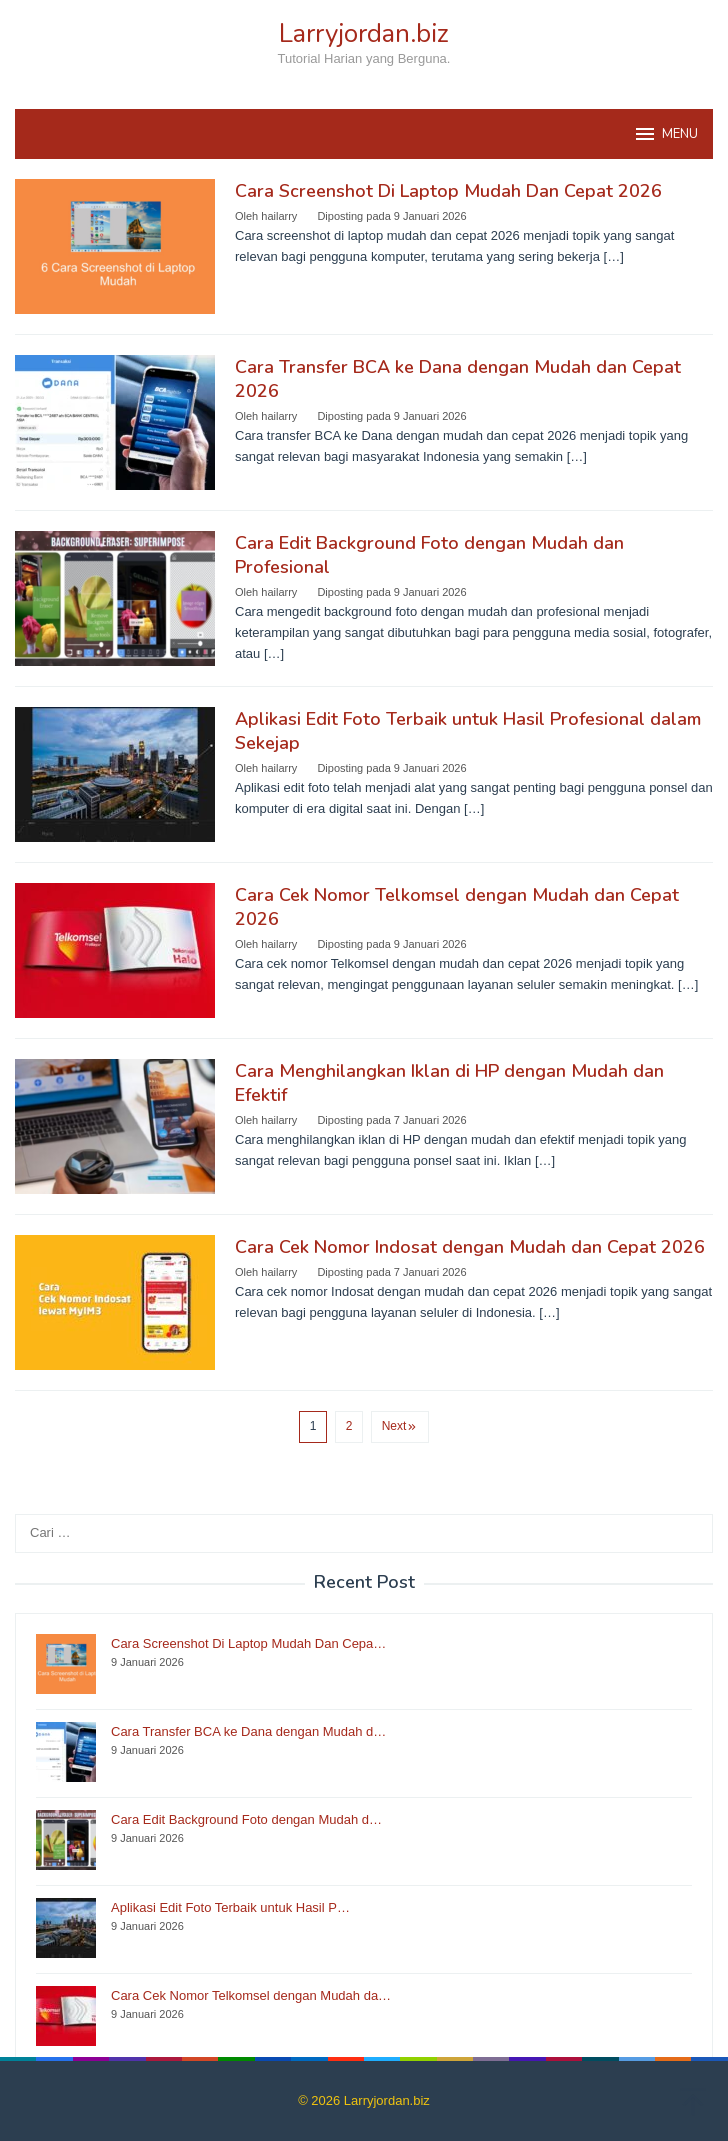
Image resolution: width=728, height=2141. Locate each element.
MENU (665, 134)
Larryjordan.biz (364, 33)
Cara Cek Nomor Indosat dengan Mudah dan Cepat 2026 (470, 1247)
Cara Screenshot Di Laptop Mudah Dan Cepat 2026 (448, 191)
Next (400, 1426)
